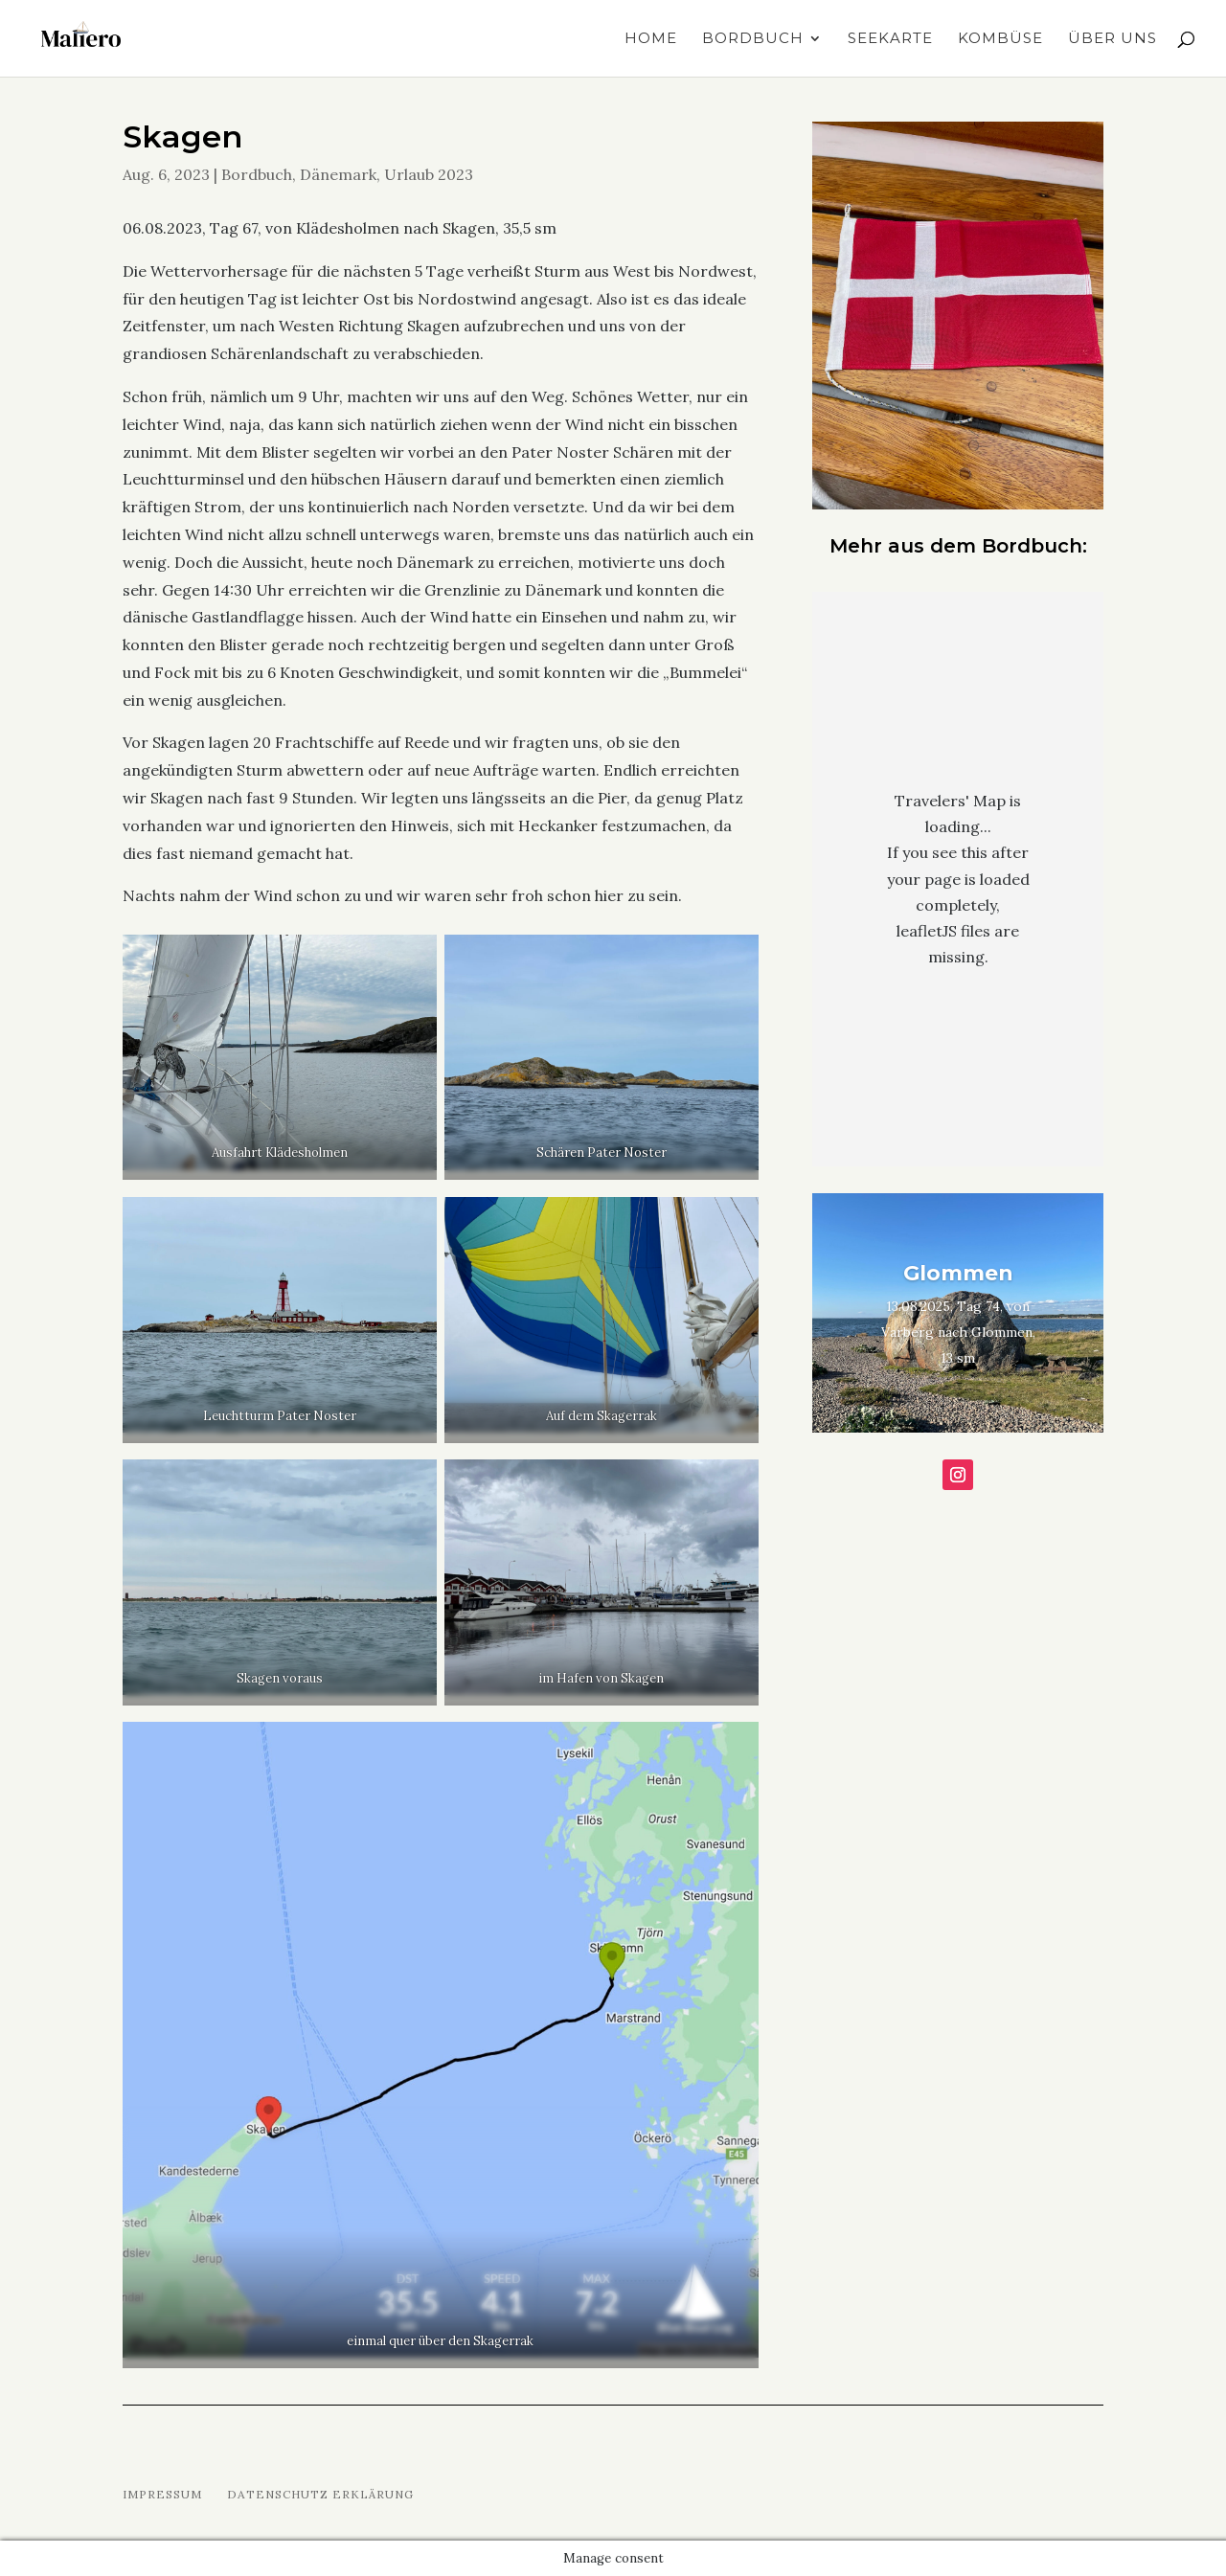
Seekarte (890, 39)
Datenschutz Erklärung (320, 2494)
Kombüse (1000, 39)
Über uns (1112, 39)
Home (650, 39)
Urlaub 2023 (428, 174)
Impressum (162, 2494)
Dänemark (338, 174)
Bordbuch (753, 39)
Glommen (958, 1273)
